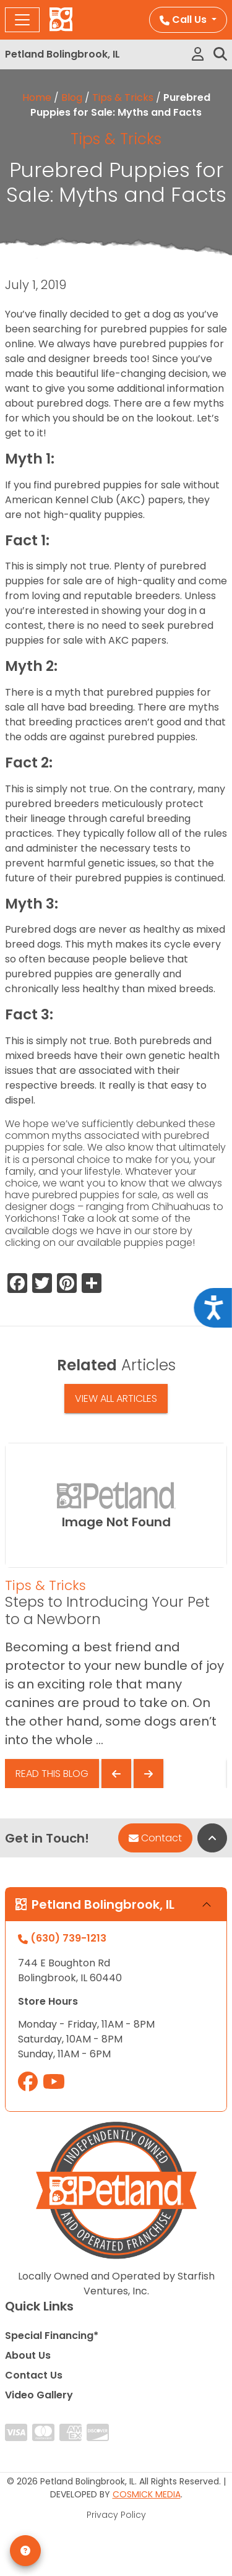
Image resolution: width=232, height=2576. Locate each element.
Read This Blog (51, 1773)
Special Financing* (51, 2335)
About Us (28, 2355)
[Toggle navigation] (22, 19)
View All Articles (116, 1398)
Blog (71, 97)
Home (36, 97)
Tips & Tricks (122, 97)
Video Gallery (39, 2395)
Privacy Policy (116, 2515)
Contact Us (33, 2375)
